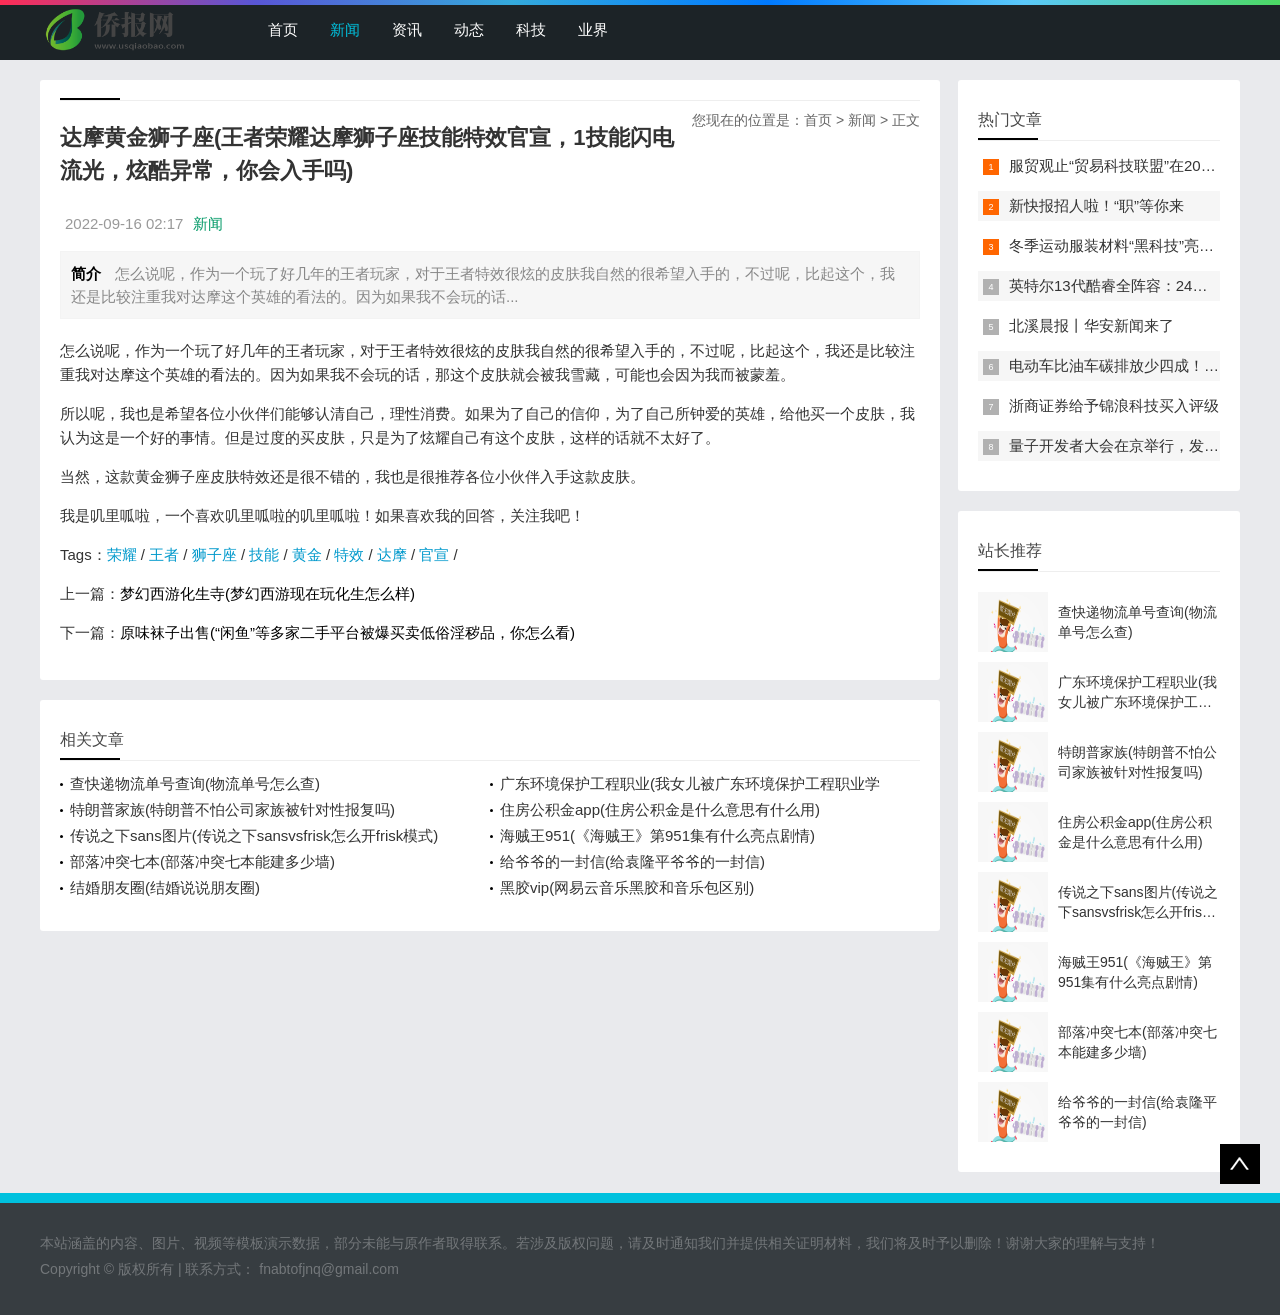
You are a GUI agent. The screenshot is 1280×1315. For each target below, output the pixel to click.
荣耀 (122, 554)
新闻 (345, 29)
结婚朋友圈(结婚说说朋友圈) (165, 887)
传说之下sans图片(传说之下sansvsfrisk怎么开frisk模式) (254, 835)
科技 (531, 29)
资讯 (407, 29)
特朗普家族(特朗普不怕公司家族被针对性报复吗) (232, 809)
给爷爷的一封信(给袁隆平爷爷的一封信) (632, 861)
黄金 (307, 554)
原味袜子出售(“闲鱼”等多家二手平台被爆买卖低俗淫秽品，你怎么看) (347, 632)
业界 (593, 29)
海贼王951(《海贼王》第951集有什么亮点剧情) (657, 835)
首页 (283, 29)
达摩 (392, 554)
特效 (349, 554)
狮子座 (214, 554)
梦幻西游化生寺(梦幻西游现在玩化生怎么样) (267, 593)
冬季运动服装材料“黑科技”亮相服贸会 (1134, 245)
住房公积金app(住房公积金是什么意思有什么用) (660, 809)
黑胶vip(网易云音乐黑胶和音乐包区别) (627, 887)
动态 (469, 29)
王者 (164, 554)
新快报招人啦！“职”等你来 (1096, 205)
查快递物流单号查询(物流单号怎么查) (195, 783)
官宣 (434, 554)
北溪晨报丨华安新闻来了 (1091, 325)
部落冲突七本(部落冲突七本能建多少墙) (202, 861)
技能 (264, 554)
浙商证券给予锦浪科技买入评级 (1114, 405)
